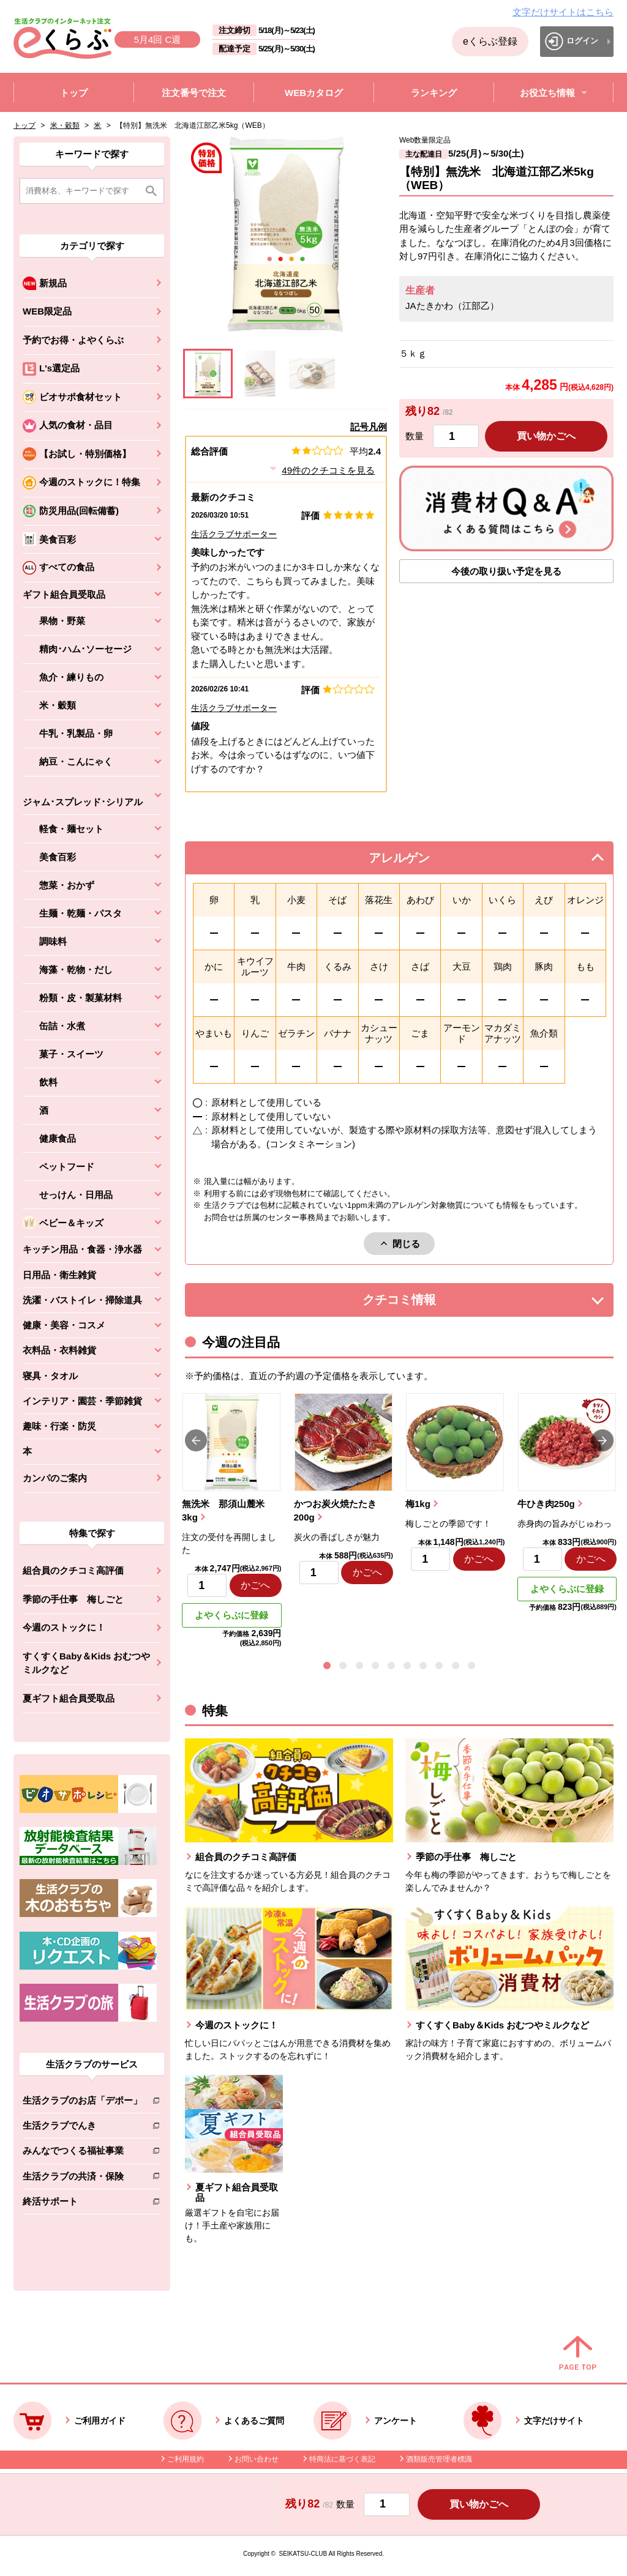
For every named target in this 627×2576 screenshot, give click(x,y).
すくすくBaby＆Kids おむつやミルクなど (86, 1663)
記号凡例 (368, 427)
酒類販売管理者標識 (439, 2459)
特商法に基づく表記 (342, 2459)
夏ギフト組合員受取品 (69, 1698)
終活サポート (82, 2203)
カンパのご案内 (55, 1478)
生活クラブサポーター (234, 534)
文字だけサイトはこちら (563, 12)
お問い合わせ (257, 2459)
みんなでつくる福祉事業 (82, 2153)
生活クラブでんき (82, 2127)
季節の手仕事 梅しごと (73, 1599)
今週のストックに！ (64, 1627)
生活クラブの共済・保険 (82, 2178)
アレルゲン (414, 861)
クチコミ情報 (417, 1303)
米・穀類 (65, 125)
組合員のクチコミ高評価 (73, 1570)
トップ (24, 125)
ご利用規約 (185, 2459)
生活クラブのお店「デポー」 (82, 2102)
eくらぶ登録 (490, 41)
